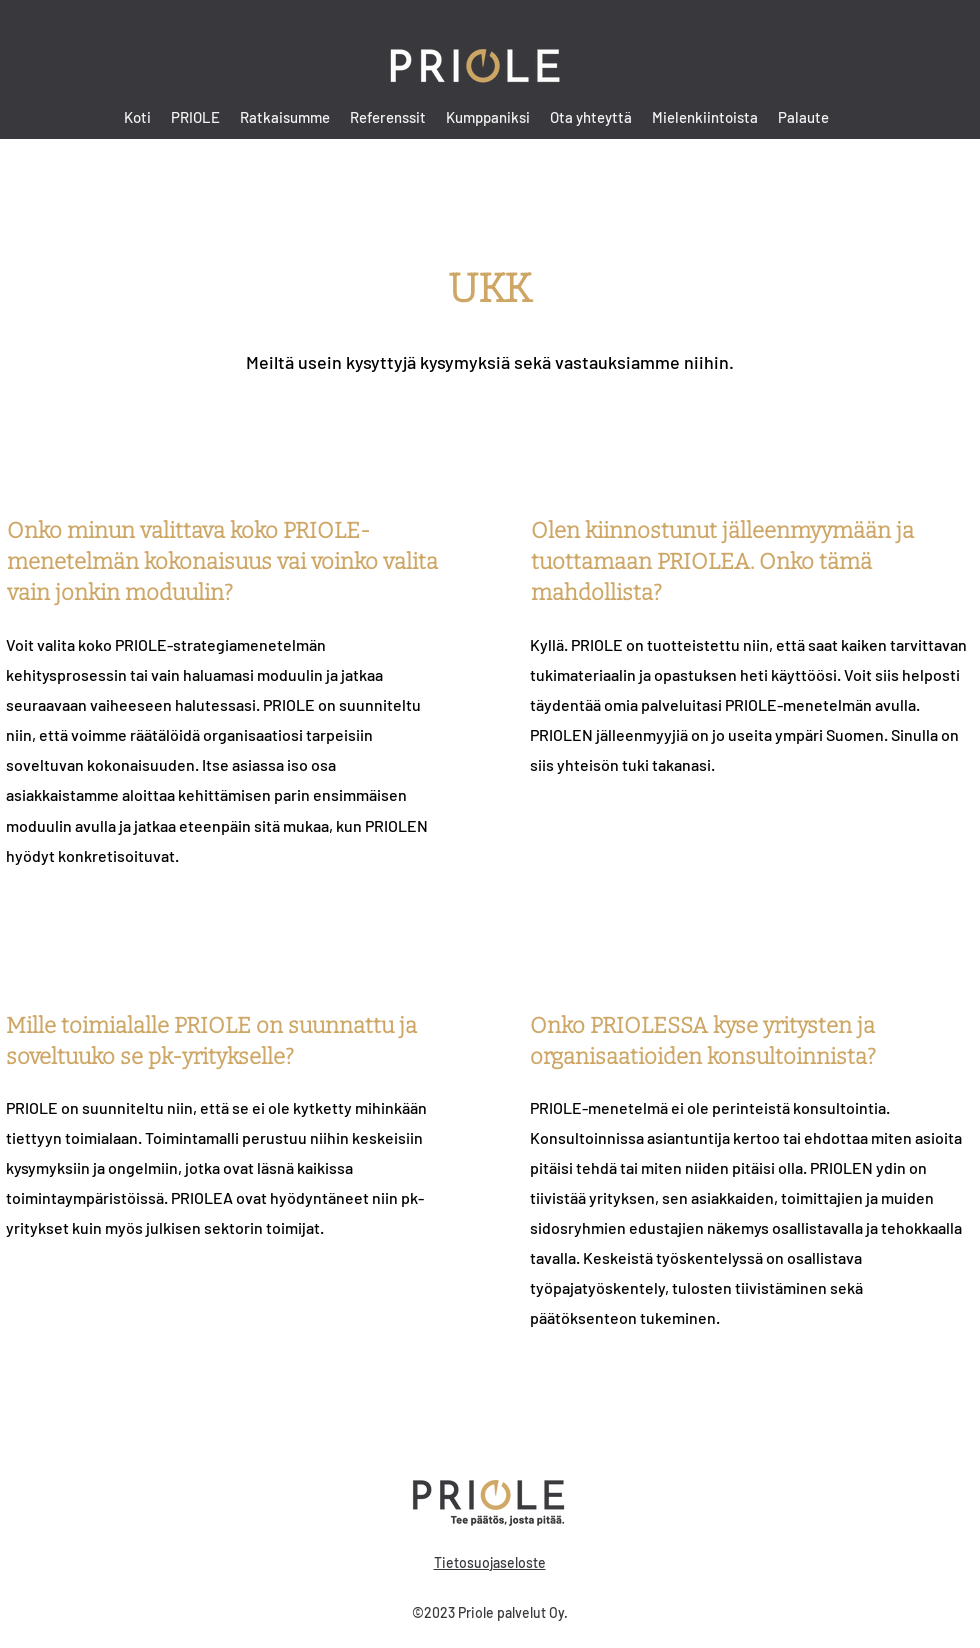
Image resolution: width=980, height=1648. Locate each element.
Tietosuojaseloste (490, 1562)
